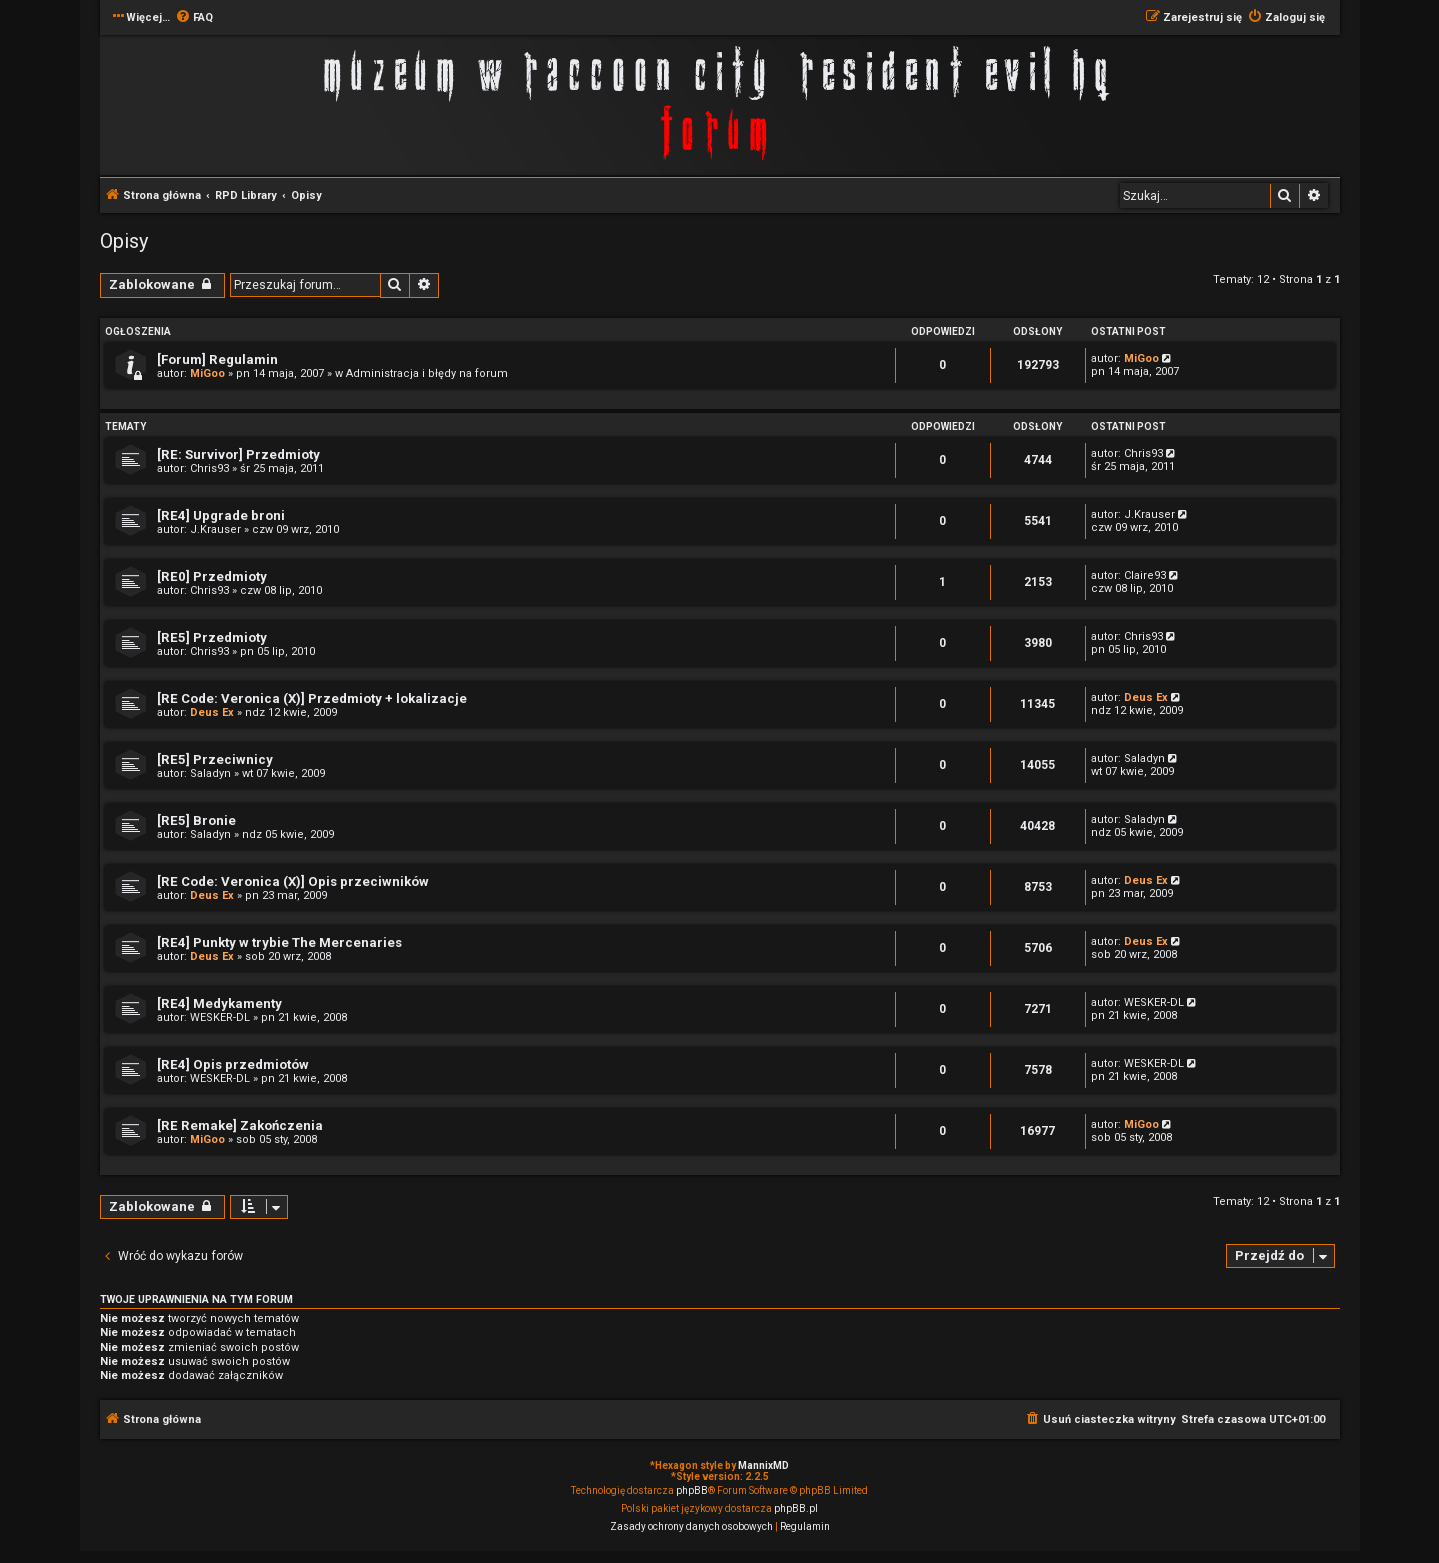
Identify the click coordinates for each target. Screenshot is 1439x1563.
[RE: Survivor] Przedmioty (238, 454)
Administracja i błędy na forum (427, 373)
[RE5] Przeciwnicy (215, 759)
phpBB (692, 1490)
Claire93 (1145, 575)
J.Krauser (215, 529)
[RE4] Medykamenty (219, 1003)
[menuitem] (194, 18)
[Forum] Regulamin (217, 359)
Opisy (124, 241)
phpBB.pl (796, 1508)
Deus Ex (212, 712)
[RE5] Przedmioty (212, 637)
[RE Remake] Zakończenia (240, 1125)
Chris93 (209, 468)
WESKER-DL (220, 1017)
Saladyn (210, 773)
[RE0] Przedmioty (212, 576)
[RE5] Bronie (196, 820)
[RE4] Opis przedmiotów (233, 1064)
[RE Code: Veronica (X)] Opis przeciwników (293, 881)
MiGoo (207, 373)
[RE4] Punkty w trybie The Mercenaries (279, 942)
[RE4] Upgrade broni (221, 515)
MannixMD (763, 1465)
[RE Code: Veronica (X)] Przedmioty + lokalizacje (312, 698)
